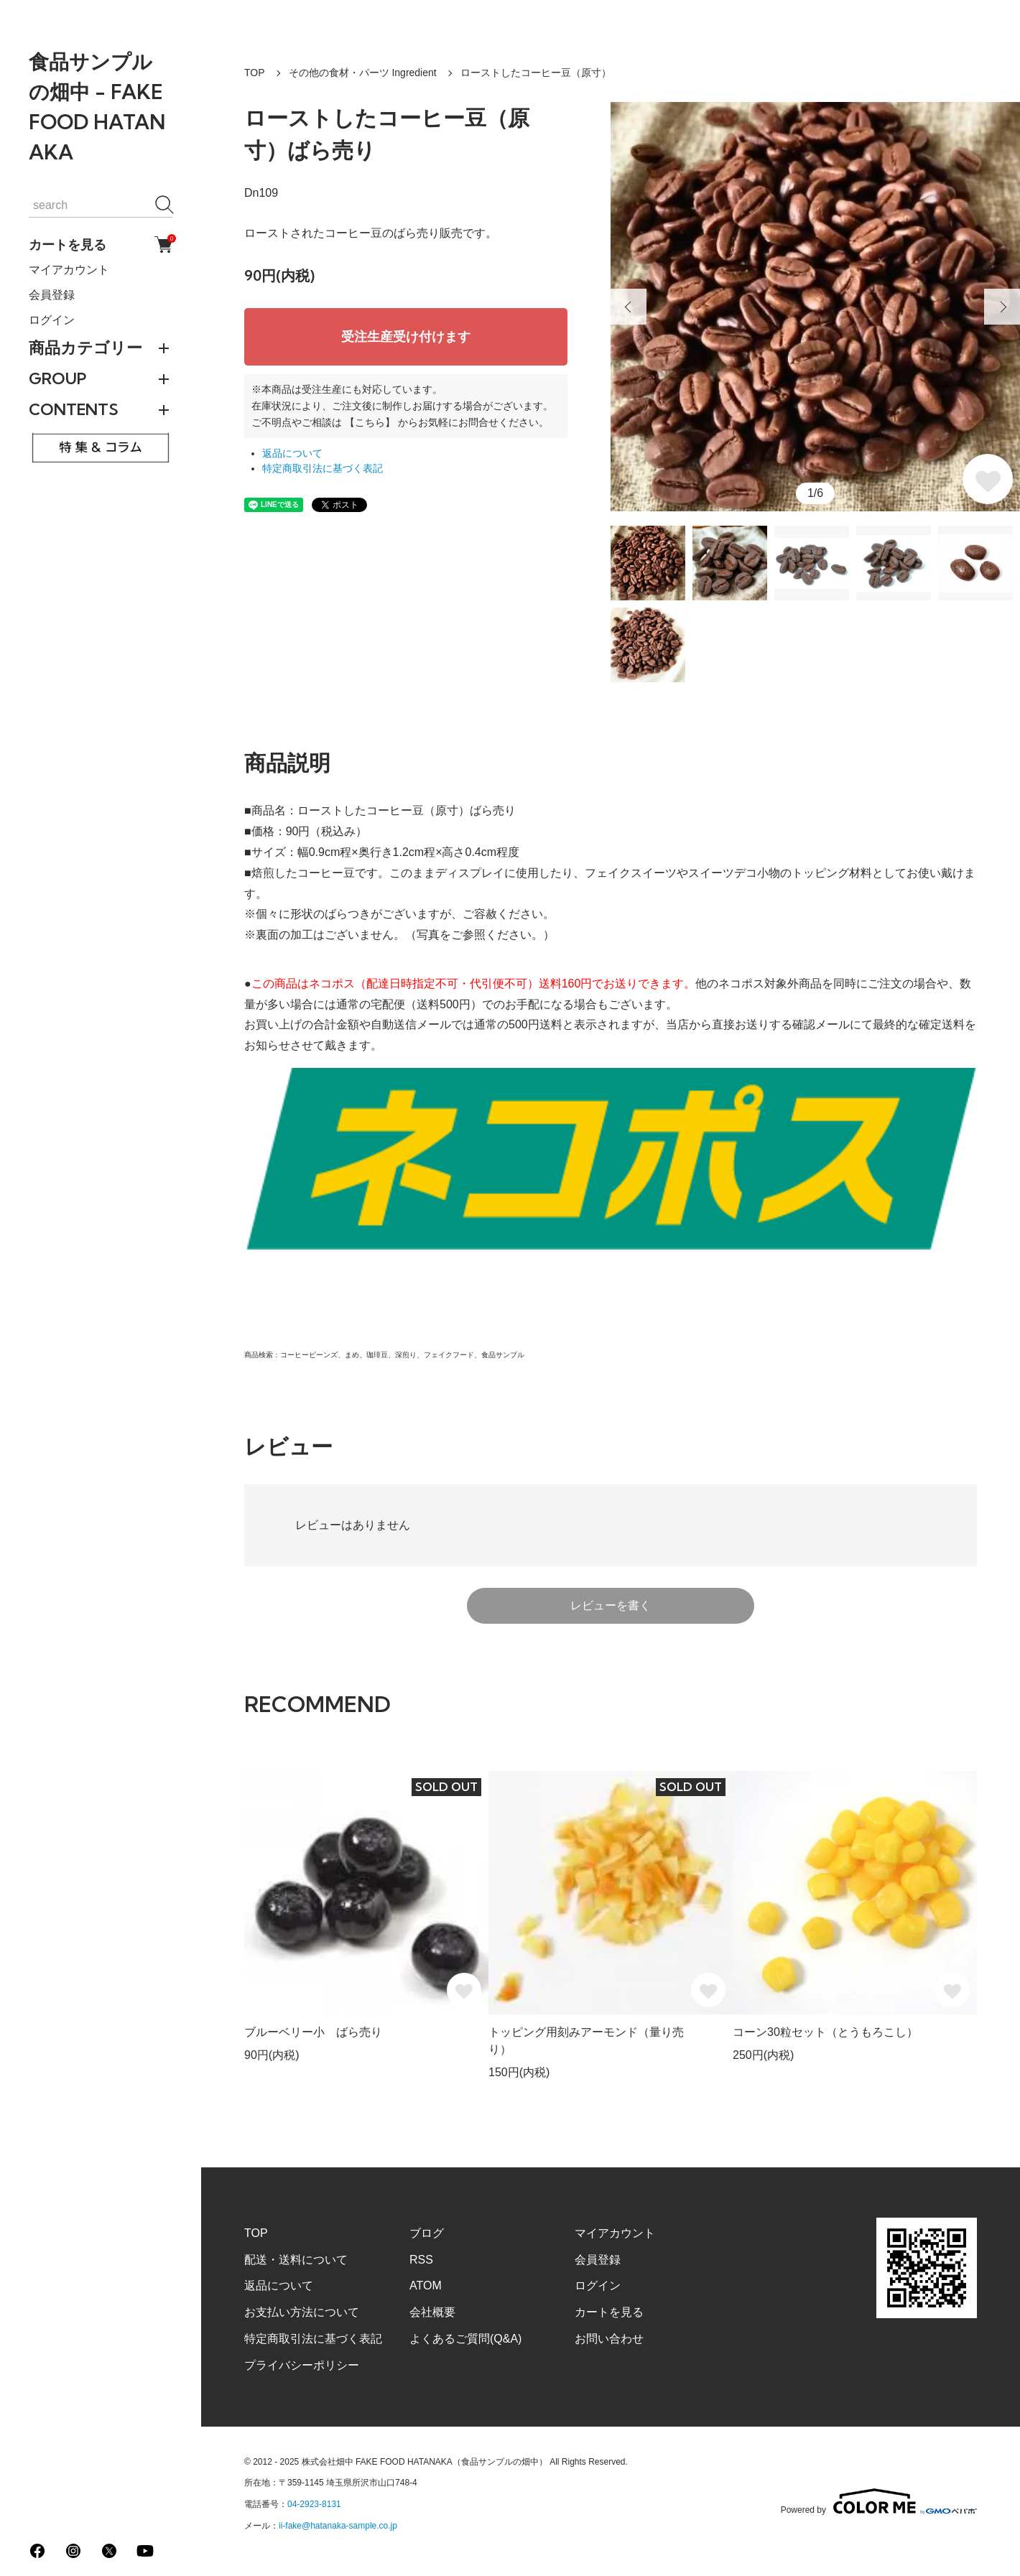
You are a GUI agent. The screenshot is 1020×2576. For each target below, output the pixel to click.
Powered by (879, 2501)
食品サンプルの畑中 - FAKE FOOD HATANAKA (97, 106)
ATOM (425, 2285)
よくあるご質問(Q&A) (465, 2339)
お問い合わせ (609, 2339)
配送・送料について (296, 2260)
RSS (421, 2260)
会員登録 (52, 295)
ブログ (426, 2233)
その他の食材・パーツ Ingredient (363, 72)
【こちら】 (370, 422)
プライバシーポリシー (301, 2365)
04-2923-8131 (314, 2504)
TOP (254, 72)
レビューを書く (610, 1605)
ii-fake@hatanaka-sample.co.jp (338, 2526)
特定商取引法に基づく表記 (322, 468)
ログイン (52, 320)
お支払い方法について (301, 2312)
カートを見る (100, 245)
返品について (292, 453)
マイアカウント (69, 270)
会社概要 (432, 2312)
